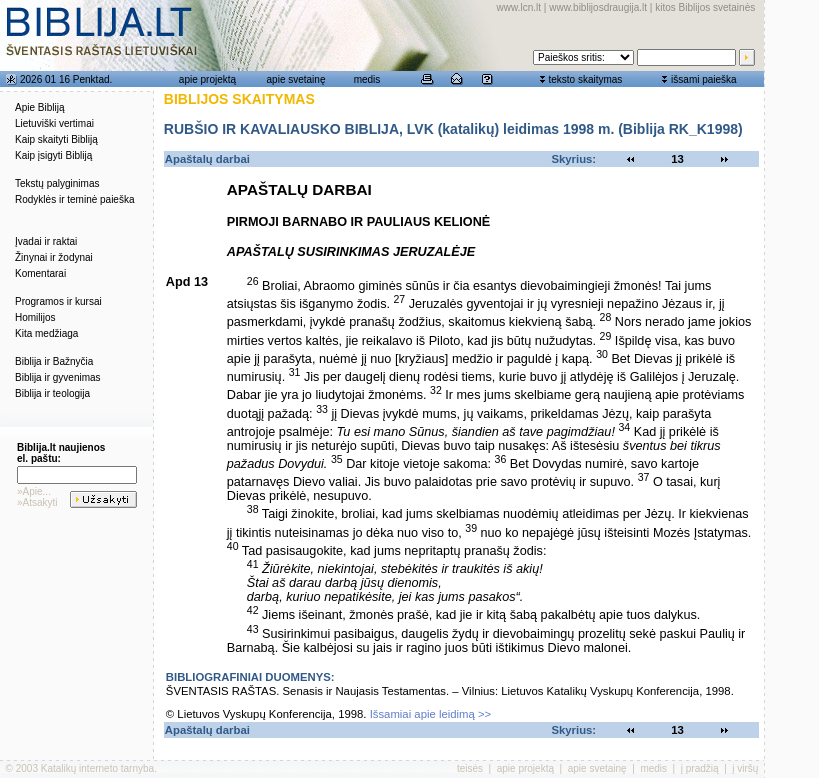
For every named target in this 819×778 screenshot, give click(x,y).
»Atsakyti (37, 502)
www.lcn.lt (519, 7)
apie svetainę (296, 79)
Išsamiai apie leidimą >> (431, 714)
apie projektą (207, 79)
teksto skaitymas (585, 79)
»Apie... (34, 491)
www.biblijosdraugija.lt (598, 7)
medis (367, 79)
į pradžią (700, 768)
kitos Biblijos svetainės (705, 7)
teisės (470, 768)
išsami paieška (704, 79)
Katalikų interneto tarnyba (97, 768)
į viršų (745, 768)
